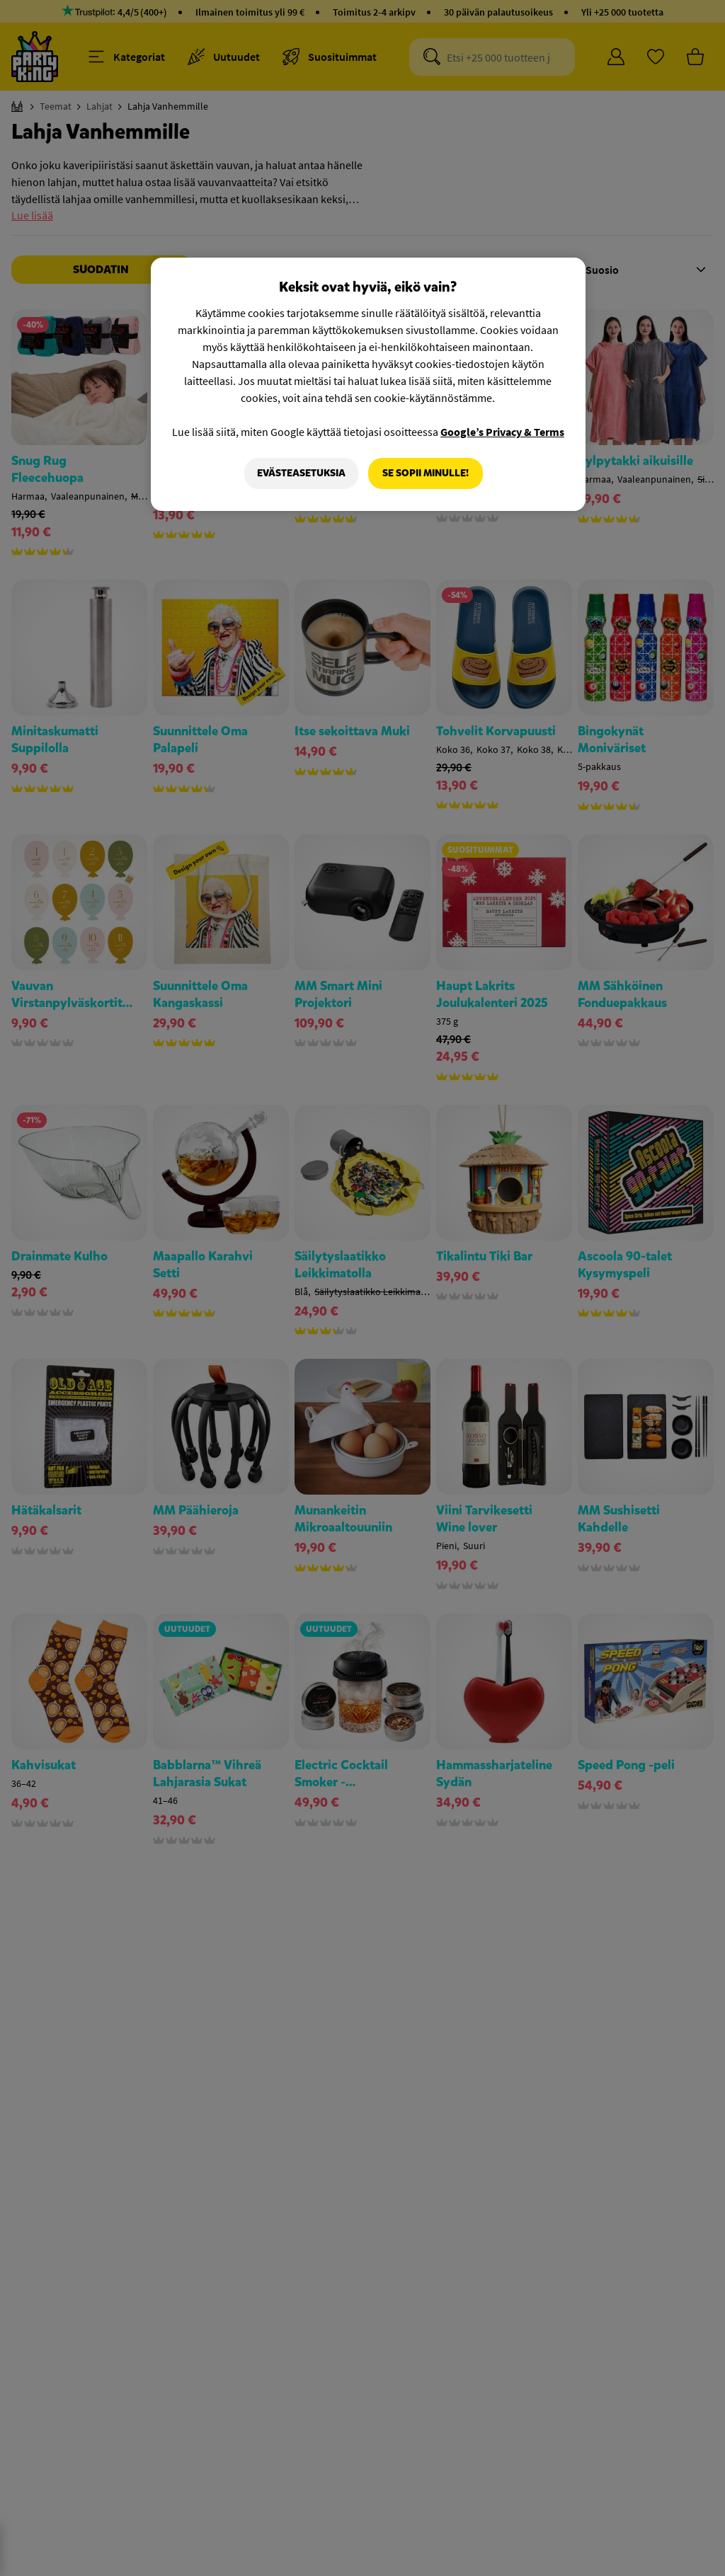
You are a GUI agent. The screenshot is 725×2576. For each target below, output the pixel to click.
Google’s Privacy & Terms (502, 432)
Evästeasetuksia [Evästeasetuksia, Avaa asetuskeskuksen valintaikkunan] (301, 473)
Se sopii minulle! (425, 473)
